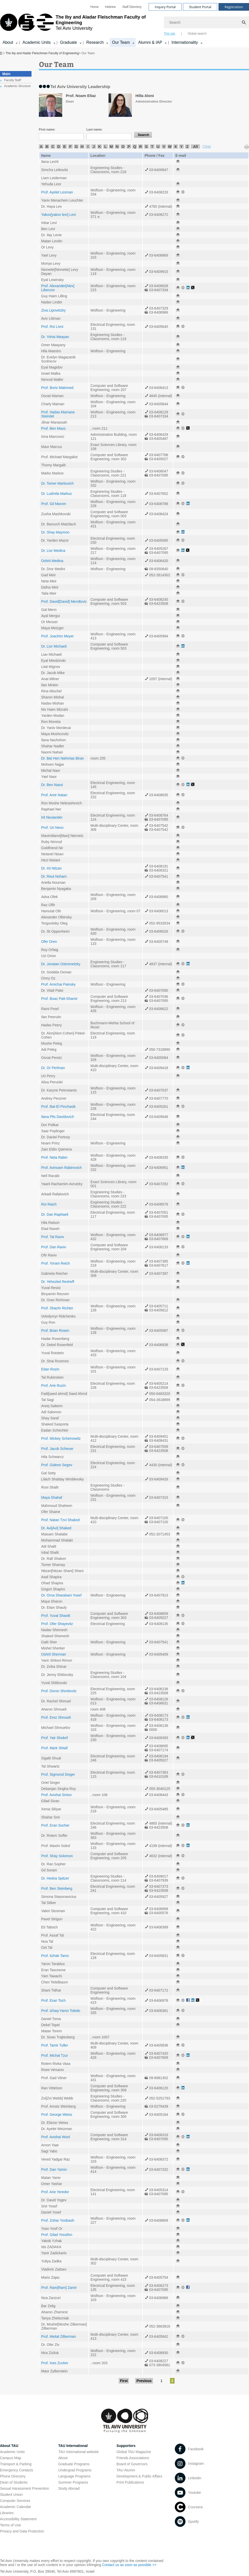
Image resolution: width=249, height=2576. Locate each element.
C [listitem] (53, 146)
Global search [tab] (197, 33)
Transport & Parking (16, 2464)
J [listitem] (94, 146)
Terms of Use (10, 2525)
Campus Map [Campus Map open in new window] (10, 2458)
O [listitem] (122, 146)
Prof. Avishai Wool (55, 2137)
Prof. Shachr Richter (57, 1308)
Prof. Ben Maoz (53, 428)
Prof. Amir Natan (54, 795)
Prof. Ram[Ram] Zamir (59, 2288)
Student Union (11, 2495)
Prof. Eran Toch (53, 2000)
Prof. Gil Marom (53, 504)
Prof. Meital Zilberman (58, 2336)
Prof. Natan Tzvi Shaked (60, 1520)
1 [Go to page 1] (161, 2381)
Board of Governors (132, 2464)
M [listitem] (111, 146)
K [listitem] (99, 146)
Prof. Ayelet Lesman (57, 192)
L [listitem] (105, 146)
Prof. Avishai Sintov (56, 1795)
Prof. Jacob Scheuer (57, 1449)
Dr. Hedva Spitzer (55, 1878)
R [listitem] (140, 146)
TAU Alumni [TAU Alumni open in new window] (126, 2470)
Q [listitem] (134, 146)
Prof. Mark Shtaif (54, 1748)
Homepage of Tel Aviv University (1, 53)
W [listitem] (170, 146)
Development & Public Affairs (139, 2476)
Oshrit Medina (52, 561)
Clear (207, 146)
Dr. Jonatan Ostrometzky (60, 964)
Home (94, 7)
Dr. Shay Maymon (55, 532)
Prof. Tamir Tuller (54, 2045)
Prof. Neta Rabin (54, 1157)
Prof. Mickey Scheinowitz (61, 1438)
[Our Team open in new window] (178, 162)
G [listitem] (76, 146)
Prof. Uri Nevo (52, 827)
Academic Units (12, 2452)
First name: (47, 129)
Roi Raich (49, 1204)
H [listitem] (82, 146)
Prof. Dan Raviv (53, 1247)
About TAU (9, 2446)
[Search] (206, 22)
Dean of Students (13, 2482)
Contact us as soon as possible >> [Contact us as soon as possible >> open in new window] (129, 2565)
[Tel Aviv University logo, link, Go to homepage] (79, 24)
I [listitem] (87, 146)
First (124, 2381)
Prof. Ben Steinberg (56, 1888)
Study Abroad (69, 2488)
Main (6, 74)
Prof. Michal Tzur (54, 2055)
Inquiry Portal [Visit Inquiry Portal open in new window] (165, 7)
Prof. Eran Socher (55, 1825)
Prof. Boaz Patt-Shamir (59, 999)
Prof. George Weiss (56, 2114)
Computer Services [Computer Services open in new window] (15, 2501)
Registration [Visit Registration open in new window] (234, 7)
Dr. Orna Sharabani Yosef (61, 1595)
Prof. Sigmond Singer (58, 1774)
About (63, 2458)
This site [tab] (169, 33)
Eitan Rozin (50, 1369)
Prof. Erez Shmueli (56, 1717)
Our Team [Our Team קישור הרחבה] (121, 42)
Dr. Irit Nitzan (51, 868)
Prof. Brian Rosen (55, 1330)
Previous (143, 2381)
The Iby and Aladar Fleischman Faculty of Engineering (42, 53)
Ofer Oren (49, 942)
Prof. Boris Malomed (57, 388)
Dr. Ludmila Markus (56, 494)
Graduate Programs (73, 2464)
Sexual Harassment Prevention (24, 2488)
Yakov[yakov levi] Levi (58, 215)
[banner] (124, 23)
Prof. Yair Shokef (54, 1738)
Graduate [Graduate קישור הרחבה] (68, 42)
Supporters (126, 2446)
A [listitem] (41, 146)
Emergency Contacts (16, 2470)
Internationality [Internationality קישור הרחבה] (185, 42)
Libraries (7, 2513)
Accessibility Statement (18, 2519)
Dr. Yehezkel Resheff (57, 1282)
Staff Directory (132, 7)
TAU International (73, 2446)
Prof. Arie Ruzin (53, 1385)
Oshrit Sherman (53, 1654)
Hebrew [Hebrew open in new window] (110, 7)
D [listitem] (58, 146)
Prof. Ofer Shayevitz (57, 1624)
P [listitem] (129, 146)
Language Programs (74, 2476)
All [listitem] (195, 146)
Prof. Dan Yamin (54, 2169)
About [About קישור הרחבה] (8, 42)
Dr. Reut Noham (54, 876)
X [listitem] (175, 146)
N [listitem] (117, 146)
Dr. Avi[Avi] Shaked (56, 1528)
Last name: (94, 129)
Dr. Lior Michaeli (54, 646)
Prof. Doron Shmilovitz (58, 1691)
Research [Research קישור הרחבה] (95, 42)
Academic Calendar (15, 2507)
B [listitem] (47, 146)
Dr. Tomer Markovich (57, 483)
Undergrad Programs (74, 2470)
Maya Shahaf (51, 1497)
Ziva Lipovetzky (53, 310)
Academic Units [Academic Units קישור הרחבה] (36, 42)
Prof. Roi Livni (52, 327)
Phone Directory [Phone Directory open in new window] (12, 2476)
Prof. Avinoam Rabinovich (61, 1168)
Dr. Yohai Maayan (55, 337)
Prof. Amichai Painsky (58, 984)
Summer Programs (73, 2482)
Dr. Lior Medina (53, 551)
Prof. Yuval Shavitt (55, 1616)
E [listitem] (64, 146)
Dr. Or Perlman (53, 1068)
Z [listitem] (187, 146)
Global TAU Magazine (134, 2452)
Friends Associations (133, 2458)
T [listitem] (152, 146)
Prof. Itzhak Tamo (55, 1956)
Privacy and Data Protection (22, 2531)
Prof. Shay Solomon (57, 1856)
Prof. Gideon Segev (56, 1465)
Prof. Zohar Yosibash (57, 2220)
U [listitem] (158, 146)
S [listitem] (146, 146)
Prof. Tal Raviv (52, 1237)
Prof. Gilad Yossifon (56, 2235)
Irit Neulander (52, 817)
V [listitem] (164, 146)
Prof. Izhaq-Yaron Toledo (60, 2011)
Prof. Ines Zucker (54, 2363)
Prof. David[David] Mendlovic (64, 601)
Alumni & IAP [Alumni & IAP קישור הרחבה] (150, 42)
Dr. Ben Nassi (52, 785)
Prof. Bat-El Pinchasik (58, 1106)
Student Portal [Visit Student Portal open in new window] (200, 7)
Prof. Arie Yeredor (55, 2192)
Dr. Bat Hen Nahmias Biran (62, 758)
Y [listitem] (181, 146)
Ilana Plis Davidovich (57, 1117)
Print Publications (130, 2482)
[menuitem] (94, 6)
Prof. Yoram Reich (55, 1263)
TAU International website (78, 2452)
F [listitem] (70, 146)
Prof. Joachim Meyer (57, 636)
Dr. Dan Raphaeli (54, 1214)
